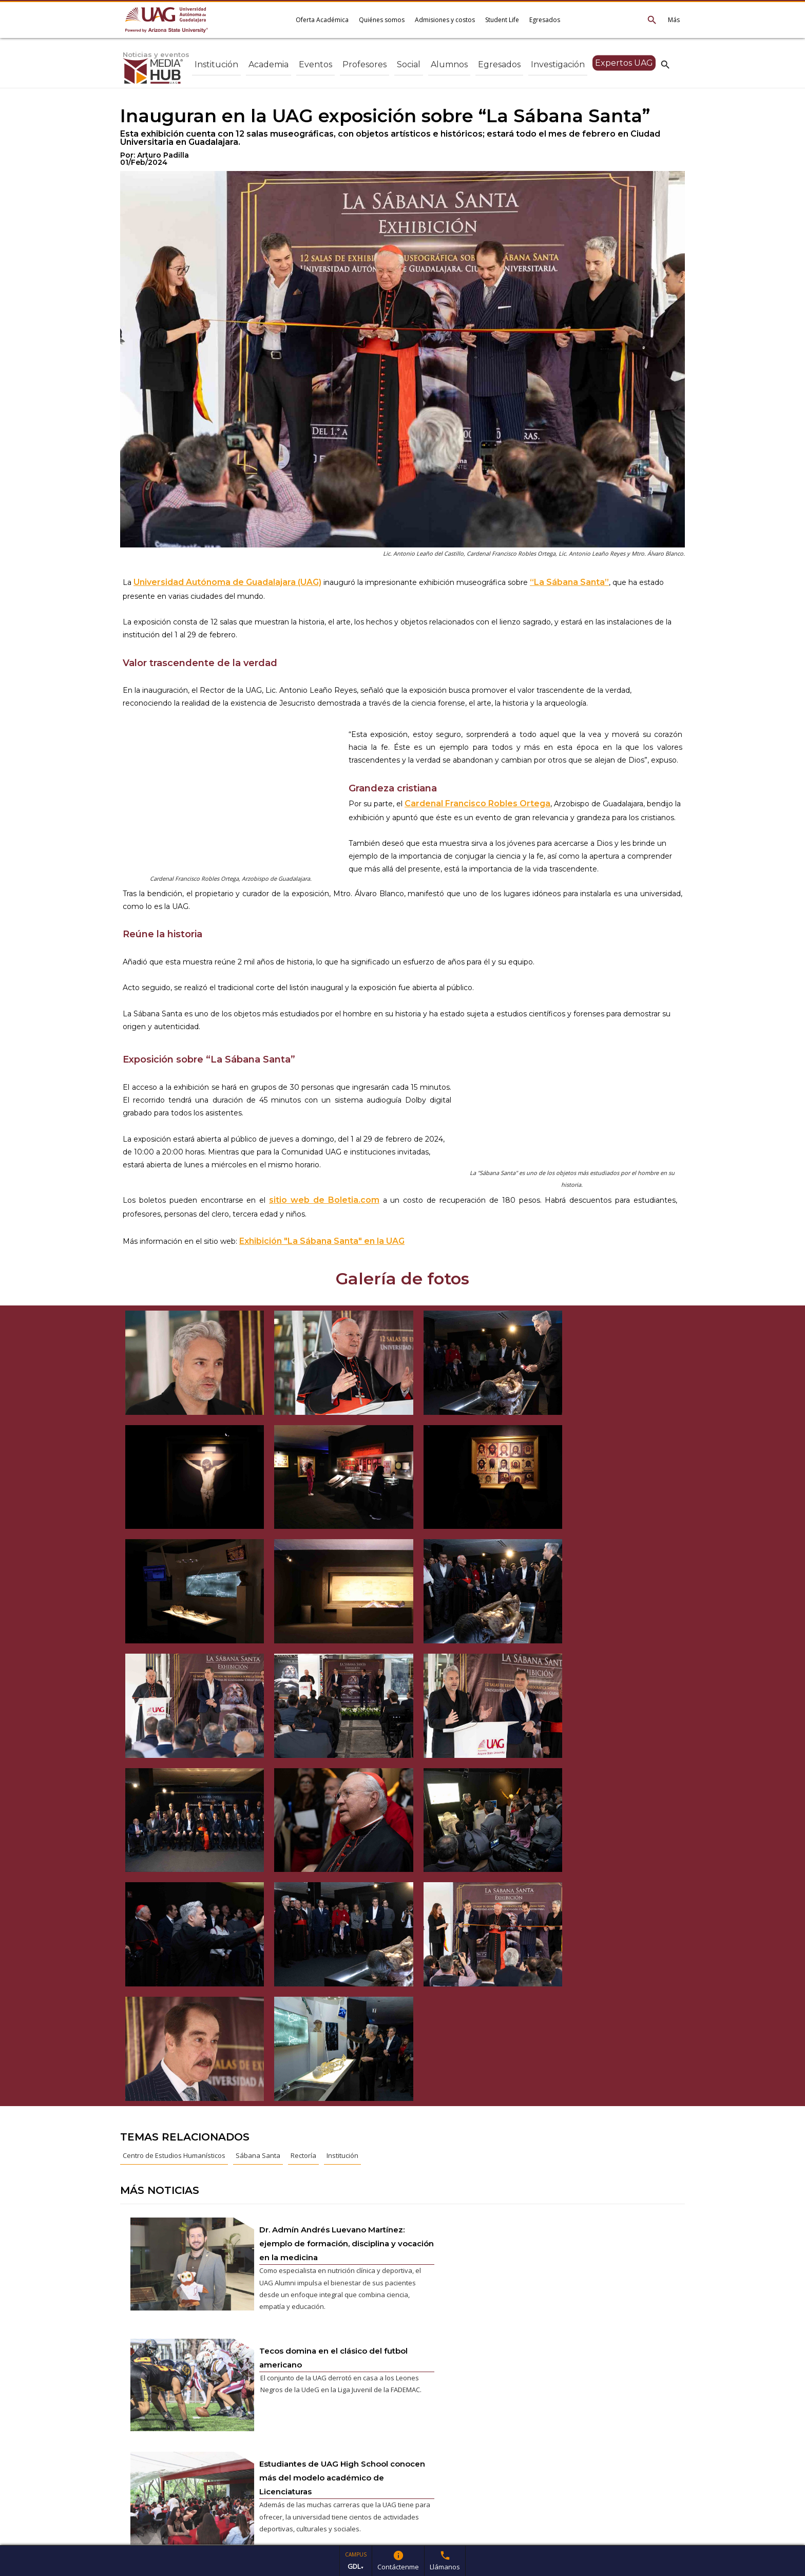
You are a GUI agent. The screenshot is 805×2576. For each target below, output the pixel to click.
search (665, 64)
